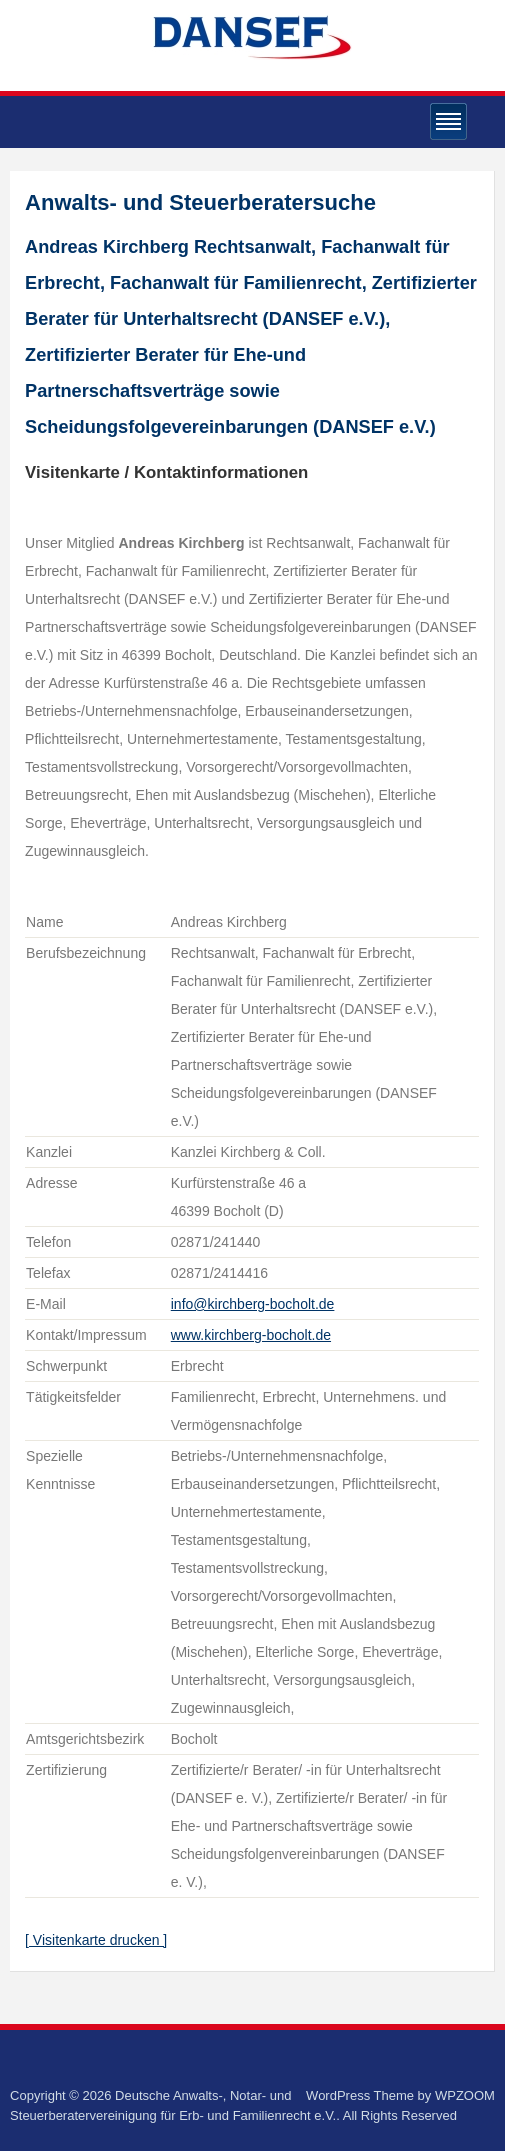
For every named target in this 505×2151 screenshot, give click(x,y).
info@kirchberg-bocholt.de (253, 1304)
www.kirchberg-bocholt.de (251, 1335)
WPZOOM (465, 2095)
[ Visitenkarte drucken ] (96, 1940)
